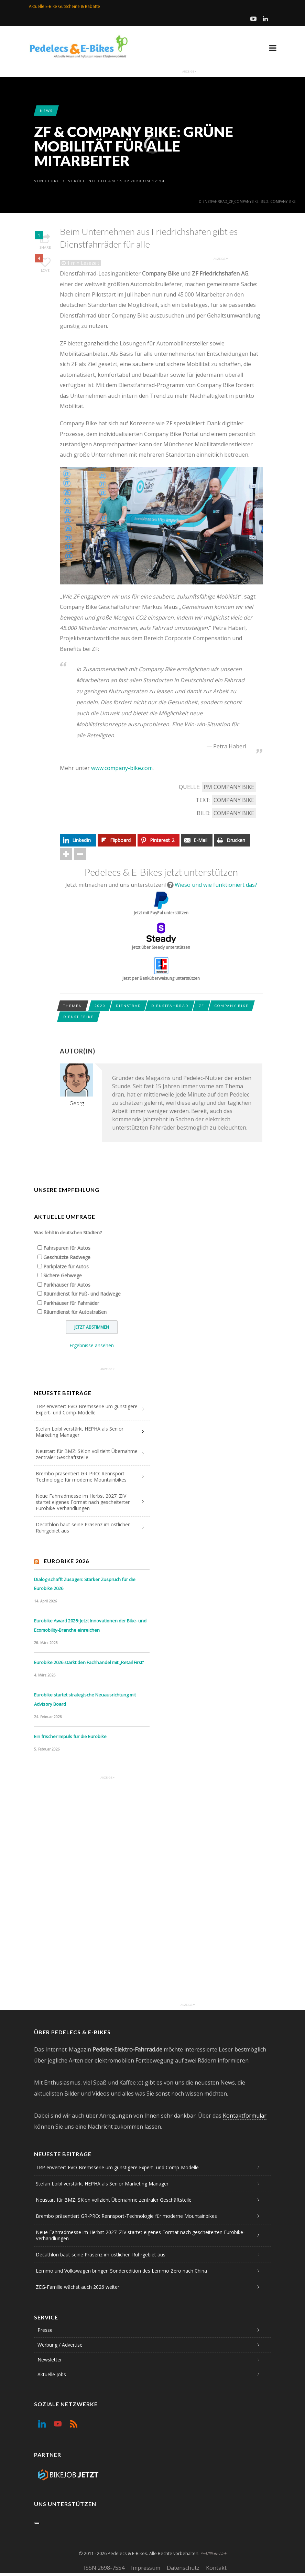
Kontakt (216, 2568)
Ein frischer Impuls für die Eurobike (70, 1736)
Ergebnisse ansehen (91, 1345)
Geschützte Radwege (66, 1257)
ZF (201, 1006)
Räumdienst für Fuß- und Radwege (82, 1293)
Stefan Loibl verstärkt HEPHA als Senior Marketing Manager (79, 1431)
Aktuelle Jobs (51, 2374)
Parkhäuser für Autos (66, 1284)
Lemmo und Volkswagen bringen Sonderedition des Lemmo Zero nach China (121, 2270)
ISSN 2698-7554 (104, 2568)
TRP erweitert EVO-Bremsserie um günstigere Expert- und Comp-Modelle (87, 1409)
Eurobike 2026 (66, 1561)
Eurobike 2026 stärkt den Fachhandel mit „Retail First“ (89, 1662)
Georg (52, 181)
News (46, 110)
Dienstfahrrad (169, 1006)
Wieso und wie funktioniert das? (216, 885)
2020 (100, 1006)
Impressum (145, 2568)
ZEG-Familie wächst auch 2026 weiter (77, 2287)
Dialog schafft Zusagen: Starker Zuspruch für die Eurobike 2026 (84, 1584)
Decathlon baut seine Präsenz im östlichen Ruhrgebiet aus (83, 1527)
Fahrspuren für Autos (66, 1248)
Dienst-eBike (78, 1017)
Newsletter (49, 2359)
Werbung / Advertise (60, 2344)
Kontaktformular (244, 2115)
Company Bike (234, 800)
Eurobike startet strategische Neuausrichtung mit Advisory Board (85, 1699)
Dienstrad (128, 1006)
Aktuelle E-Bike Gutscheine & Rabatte (64, 6)
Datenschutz (183, 2568)
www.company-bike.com (122, 768)
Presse (45, 2330)
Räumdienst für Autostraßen (75, 1312)
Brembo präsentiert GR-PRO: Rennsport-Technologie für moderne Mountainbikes (81, 1476)
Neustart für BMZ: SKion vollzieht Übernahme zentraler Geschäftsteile (87, 1454)
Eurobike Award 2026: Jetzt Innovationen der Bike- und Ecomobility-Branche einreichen (90, 1625)
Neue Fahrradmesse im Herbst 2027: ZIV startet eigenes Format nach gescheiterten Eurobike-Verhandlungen (83, 1502)
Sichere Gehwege (62, 1275)
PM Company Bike (229, 787)
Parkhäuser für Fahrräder (71, 1303)
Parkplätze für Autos (66, 1266)
